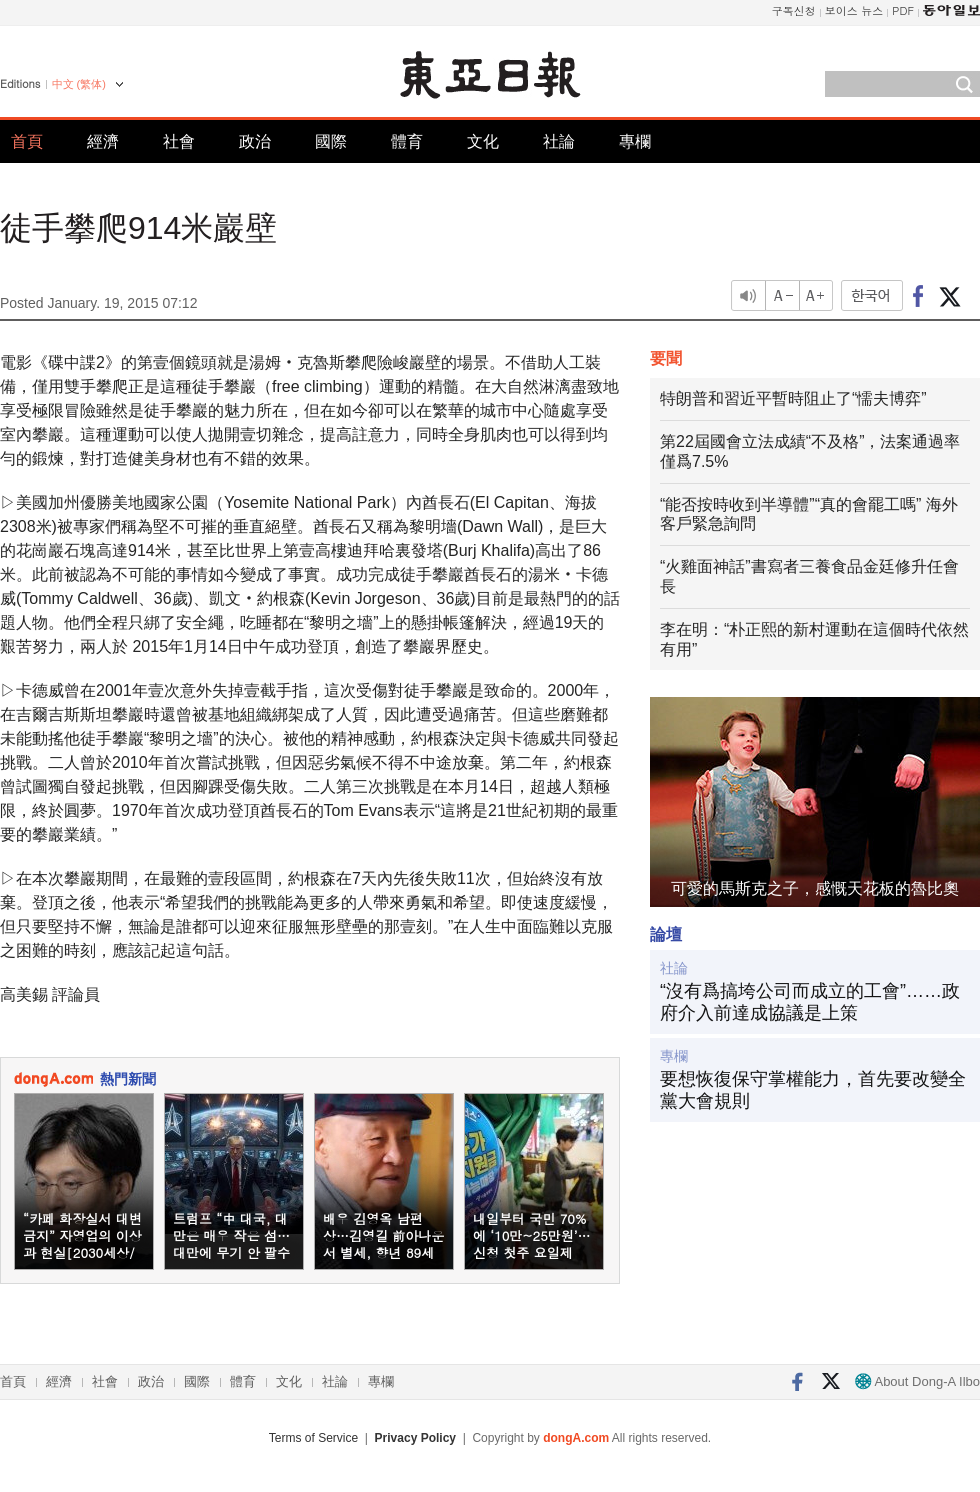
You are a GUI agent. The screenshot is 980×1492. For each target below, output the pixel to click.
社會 (179, 141)
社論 (559, 141)
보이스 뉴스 (854, 10)
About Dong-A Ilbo (917, 1381)
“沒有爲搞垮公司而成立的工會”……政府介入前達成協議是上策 (810, 1002)
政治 (255, 141)
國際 (331, 141)
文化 (483, 141)
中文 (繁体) (79, 84)
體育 (407, 141)
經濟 (103, 141)
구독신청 (794, 10)
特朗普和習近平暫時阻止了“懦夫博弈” (793, 398)
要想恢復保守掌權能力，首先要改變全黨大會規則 (813, 1090)
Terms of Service (313, 1438)
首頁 (27, 141)
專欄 (635, 141)
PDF (903, 10)
